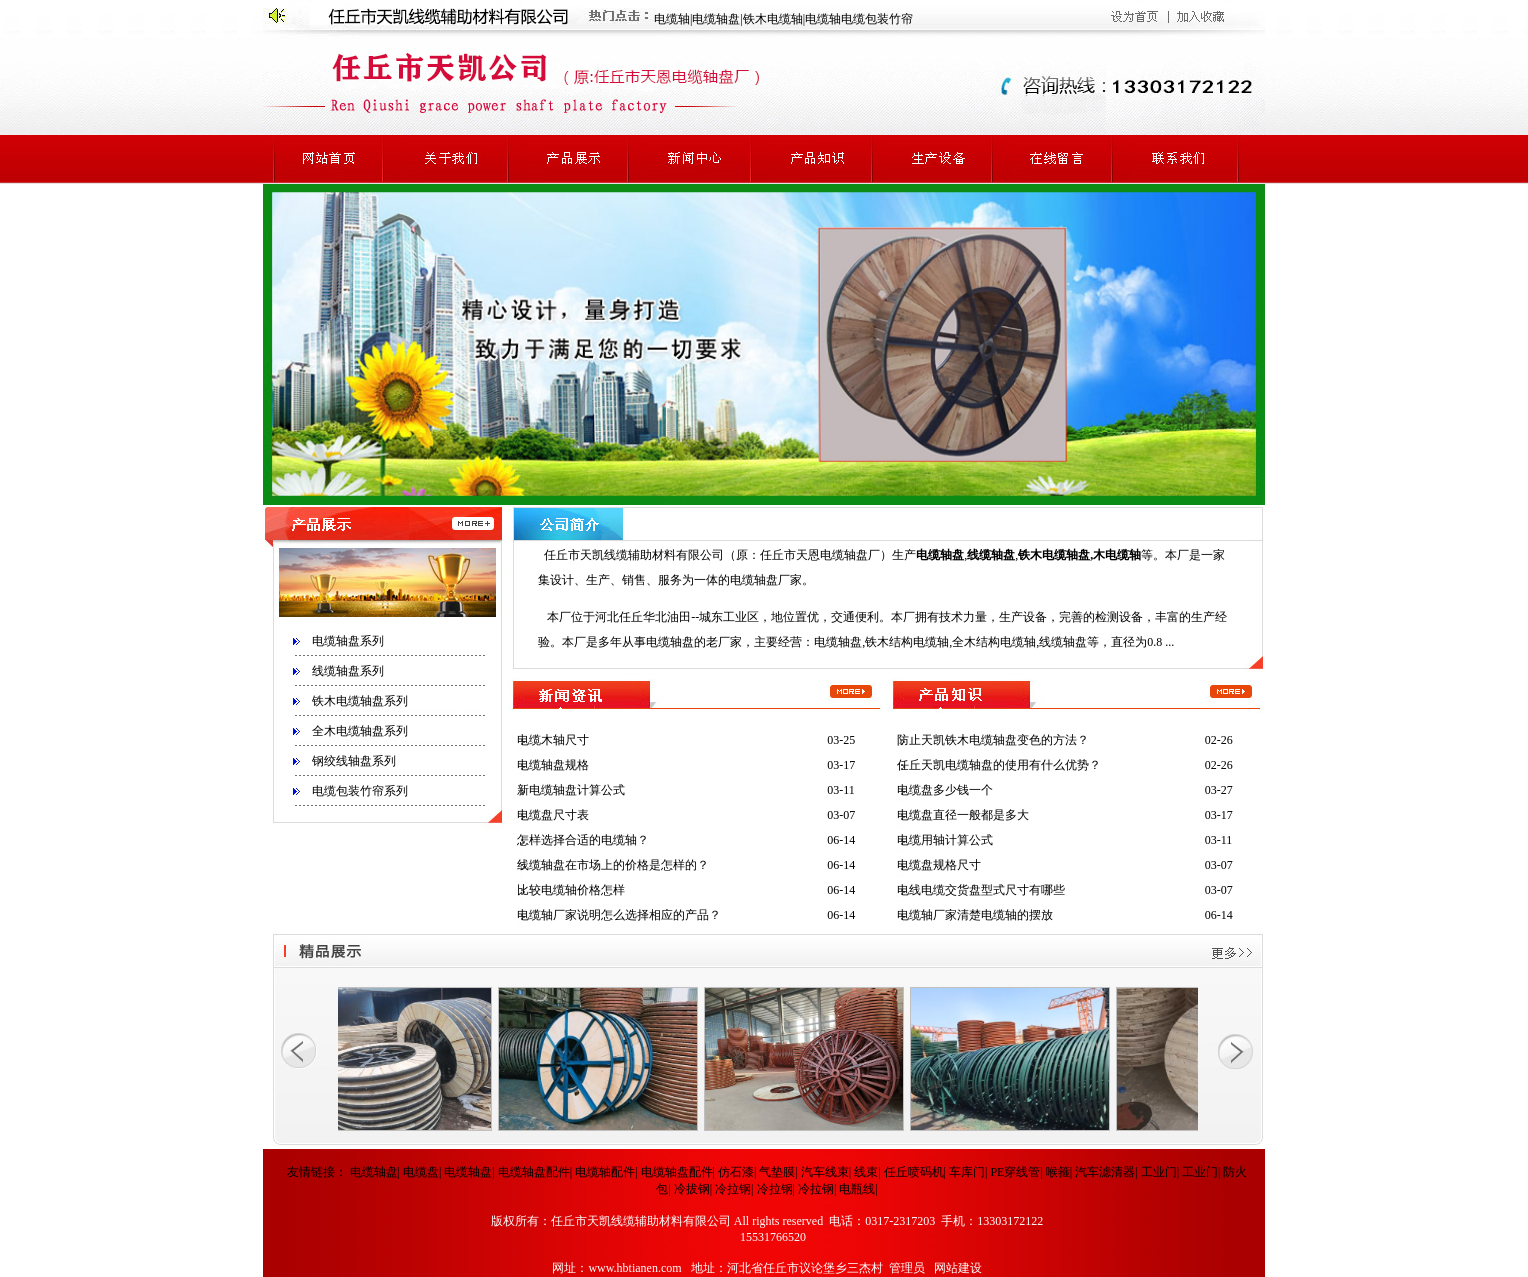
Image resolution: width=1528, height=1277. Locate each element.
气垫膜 (777, 1172)
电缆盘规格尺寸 (939, 865)
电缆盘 (421, 1172)
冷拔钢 (692, 1189)
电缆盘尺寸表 (553, 815)
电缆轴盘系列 (348, 641)
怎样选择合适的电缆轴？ (583, 840)
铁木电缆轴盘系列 (360, 701)
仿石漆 (736, 1172)
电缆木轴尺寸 (553, 740)
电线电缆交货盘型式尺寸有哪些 (981, 890)
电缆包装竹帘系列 (360, 791)
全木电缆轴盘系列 (360, 731)
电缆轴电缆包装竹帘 (859, 19)
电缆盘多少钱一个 (945, 790)
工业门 (1159, 1172)
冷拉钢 (733, 1189)
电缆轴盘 (716, 19)
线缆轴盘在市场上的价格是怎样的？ (613, 865)
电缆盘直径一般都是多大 (963, 815)
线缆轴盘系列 (348, 671)
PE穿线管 (1015, 1172)
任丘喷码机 (914, 1172)
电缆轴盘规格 (553, 765)
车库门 (967, 1172)
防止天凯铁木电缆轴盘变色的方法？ (993, 740)
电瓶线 (857, 1189)
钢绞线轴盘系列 (354, 761)
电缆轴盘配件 (534, 1172)
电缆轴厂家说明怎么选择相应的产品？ (619, 915)
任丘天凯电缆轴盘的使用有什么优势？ (999, 765)
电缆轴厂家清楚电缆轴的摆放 (975, 915)
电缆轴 (672, 19)
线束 (866, 1172)
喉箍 (1058, 1172)
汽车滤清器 (1105, 1172)
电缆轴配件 (605, 1172)
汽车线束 (825, 1172)
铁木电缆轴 (773, 19)
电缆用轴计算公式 (945, 840)
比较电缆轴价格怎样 (571, 890)
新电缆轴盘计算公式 (571, 790)
